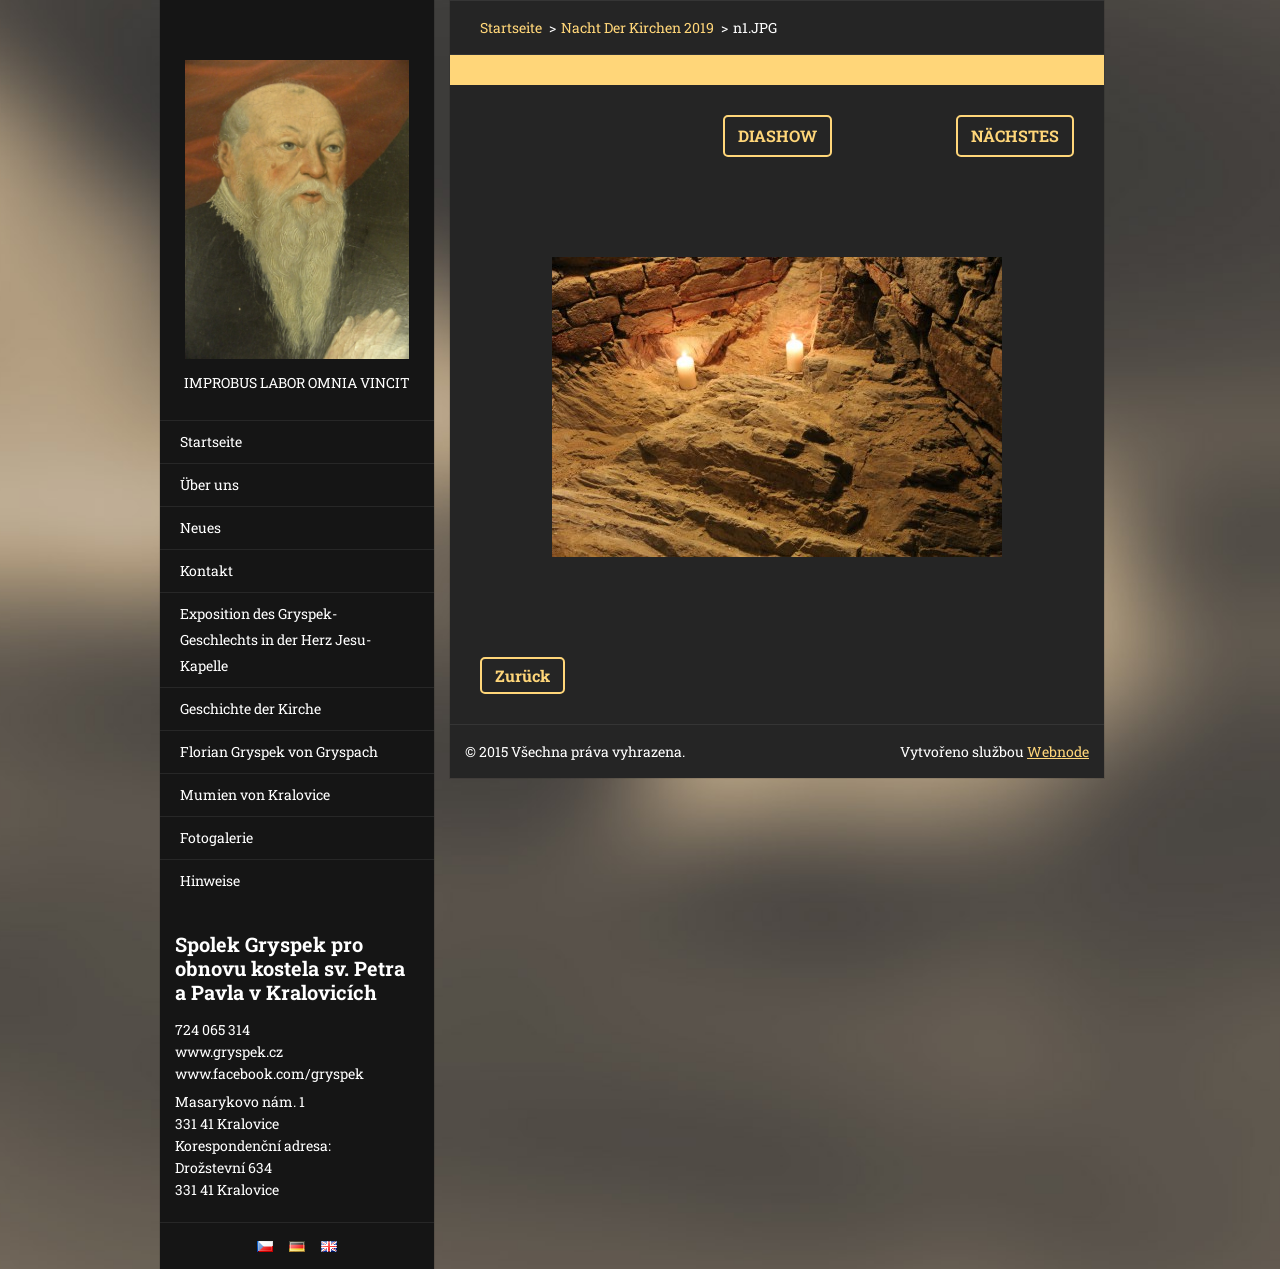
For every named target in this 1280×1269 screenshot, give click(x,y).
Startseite (211, 441)
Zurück (522, 675)
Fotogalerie (216, 837)
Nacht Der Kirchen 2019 (637, 27)
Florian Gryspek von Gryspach (279, 751)
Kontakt (206, 570)
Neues (200, 527)
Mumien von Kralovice (255, 794)
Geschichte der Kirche (250, 708)
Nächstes (1015, 135)
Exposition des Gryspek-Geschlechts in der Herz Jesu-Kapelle (275, 639)
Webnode (1058, 751)
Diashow (777, 135)
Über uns (209, 484)
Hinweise (210, 880)
